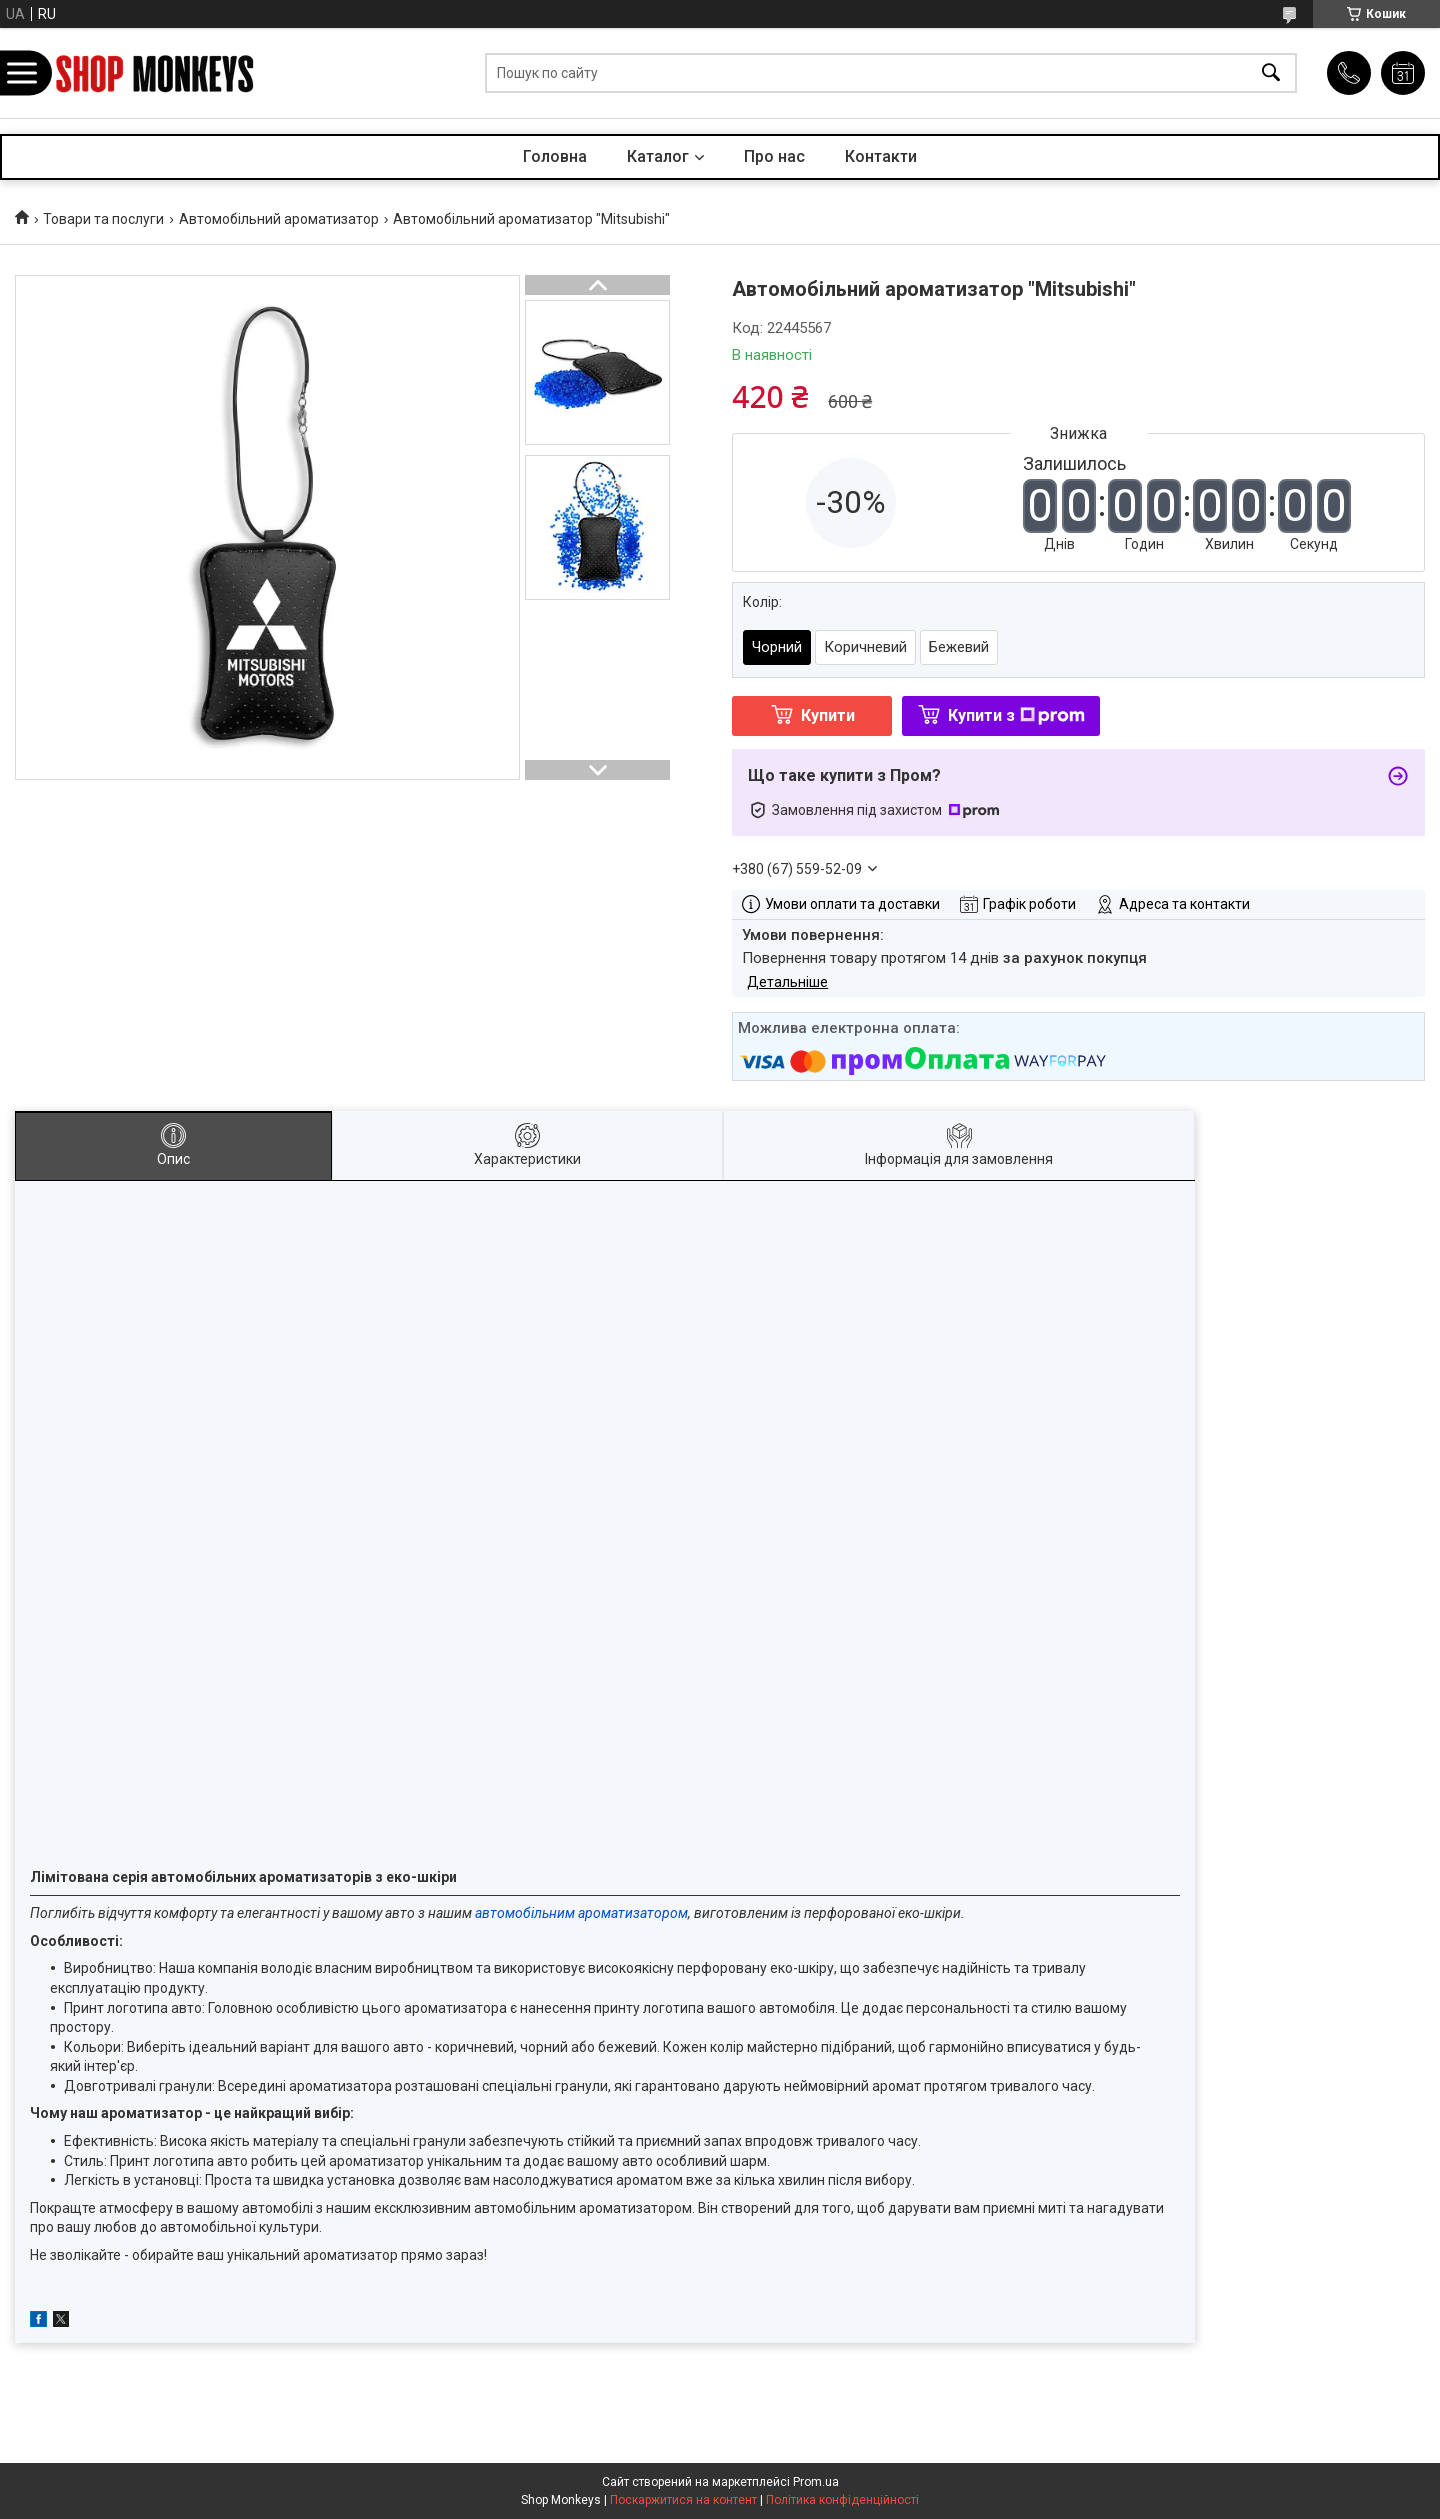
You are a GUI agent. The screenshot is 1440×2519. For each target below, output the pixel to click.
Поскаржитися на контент (683, 2500)
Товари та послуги (103, 219)
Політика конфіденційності (842, 2500)
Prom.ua (816, 2482)
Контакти (881, 156)
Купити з (1016, 715)
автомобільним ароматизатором (581, 1913)
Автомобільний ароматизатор (279, 219)
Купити (828, 715)
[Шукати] (1271, 73)
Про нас (774, 156)
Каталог (658, 156)
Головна (555, 156)
